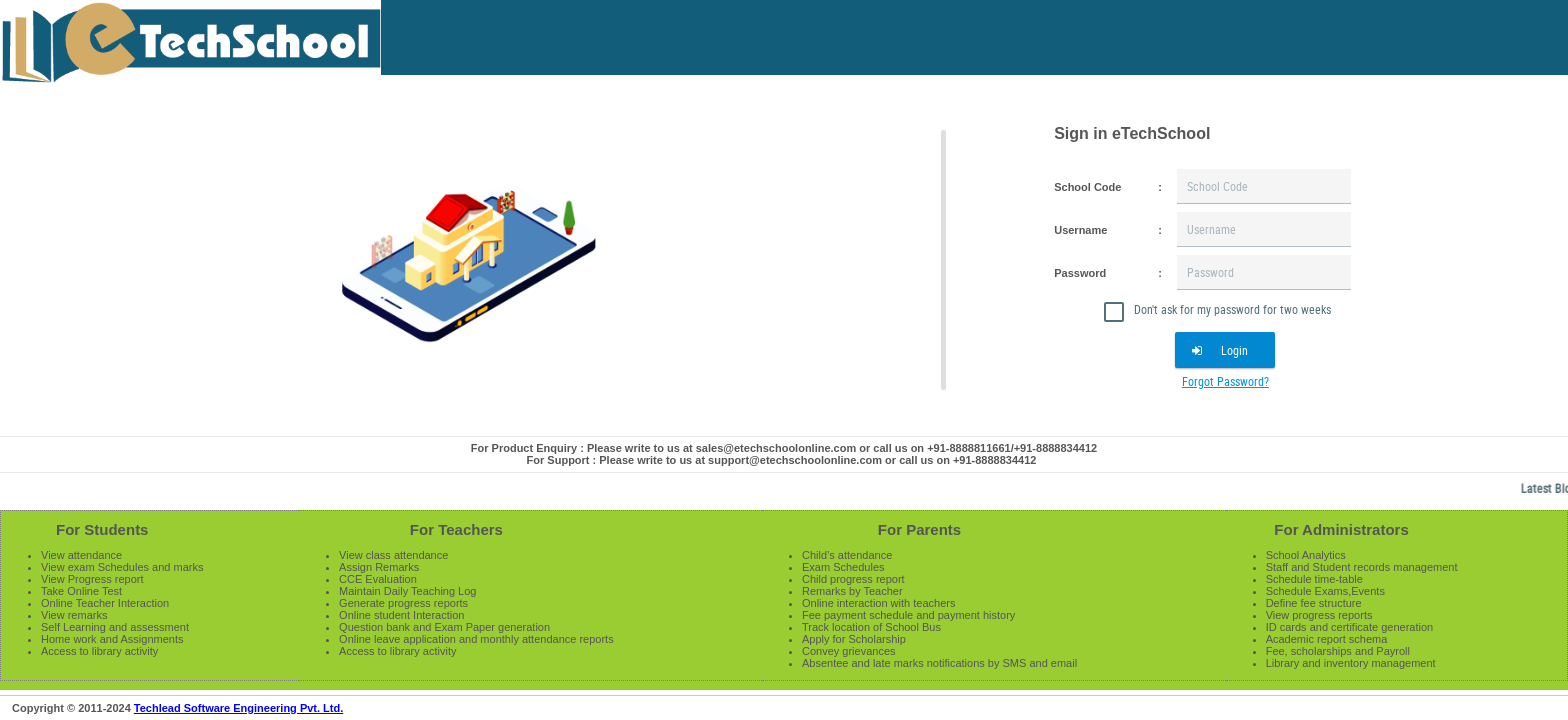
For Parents (919, 529)
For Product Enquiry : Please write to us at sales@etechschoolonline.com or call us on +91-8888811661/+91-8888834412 (784, 448)
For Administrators (1341, 529)
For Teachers (456, 529)
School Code (1087, 187)
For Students (102, 529)
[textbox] (1264, 186)
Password (1080, 273)
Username (1080, 230)
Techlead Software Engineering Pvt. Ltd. (238, 708)
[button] (1225, 350)
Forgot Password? (1225, 381)
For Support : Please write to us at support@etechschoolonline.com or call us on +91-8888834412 (782, 460)
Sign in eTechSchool (1132, 133)
